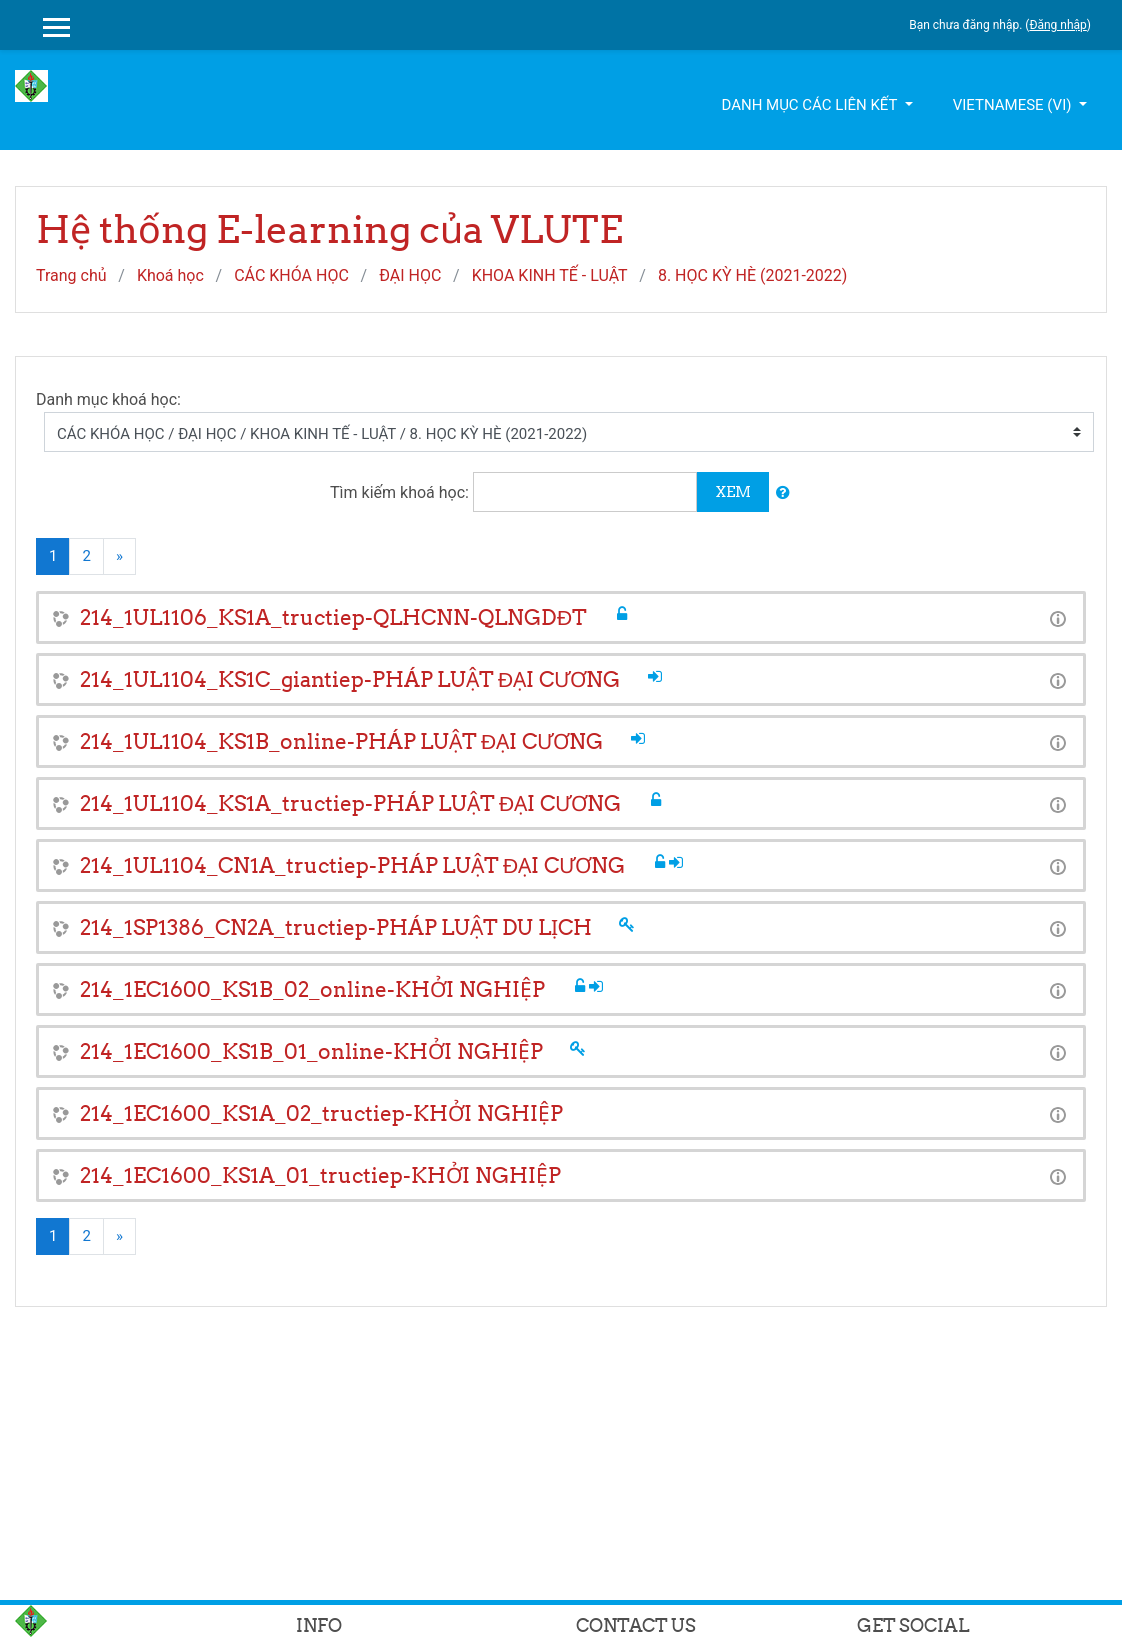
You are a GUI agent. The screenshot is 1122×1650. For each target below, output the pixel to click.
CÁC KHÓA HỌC (291, 275)
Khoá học (170, 275)
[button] (783, 493)
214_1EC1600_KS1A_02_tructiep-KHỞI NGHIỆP (321, 1113)
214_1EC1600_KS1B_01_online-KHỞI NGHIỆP (311, 1051)
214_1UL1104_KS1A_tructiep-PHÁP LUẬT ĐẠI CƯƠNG (350, 803)
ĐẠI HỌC (410, 275)
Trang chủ (71, 275)
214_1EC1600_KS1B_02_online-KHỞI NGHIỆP (312, 989)
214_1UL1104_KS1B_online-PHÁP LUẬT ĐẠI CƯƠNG (341, 741)
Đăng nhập (1057, 25)
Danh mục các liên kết (810, 105)
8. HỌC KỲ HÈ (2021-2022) (752, 275)
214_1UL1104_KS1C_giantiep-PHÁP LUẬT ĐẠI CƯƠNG (350, 679)
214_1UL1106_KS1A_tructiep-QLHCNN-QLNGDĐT (333, 617)
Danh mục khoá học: (108, 399)
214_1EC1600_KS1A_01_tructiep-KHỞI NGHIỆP (320, 1175)
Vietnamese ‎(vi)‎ (1014, 105)
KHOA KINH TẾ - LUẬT (550, 275)
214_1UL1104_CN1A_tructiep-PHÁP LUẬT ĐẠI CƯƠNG (352, 865)
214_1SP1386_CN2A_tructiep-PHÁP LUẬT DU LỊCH (336, 927)
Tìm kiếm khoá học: (401, 492)
